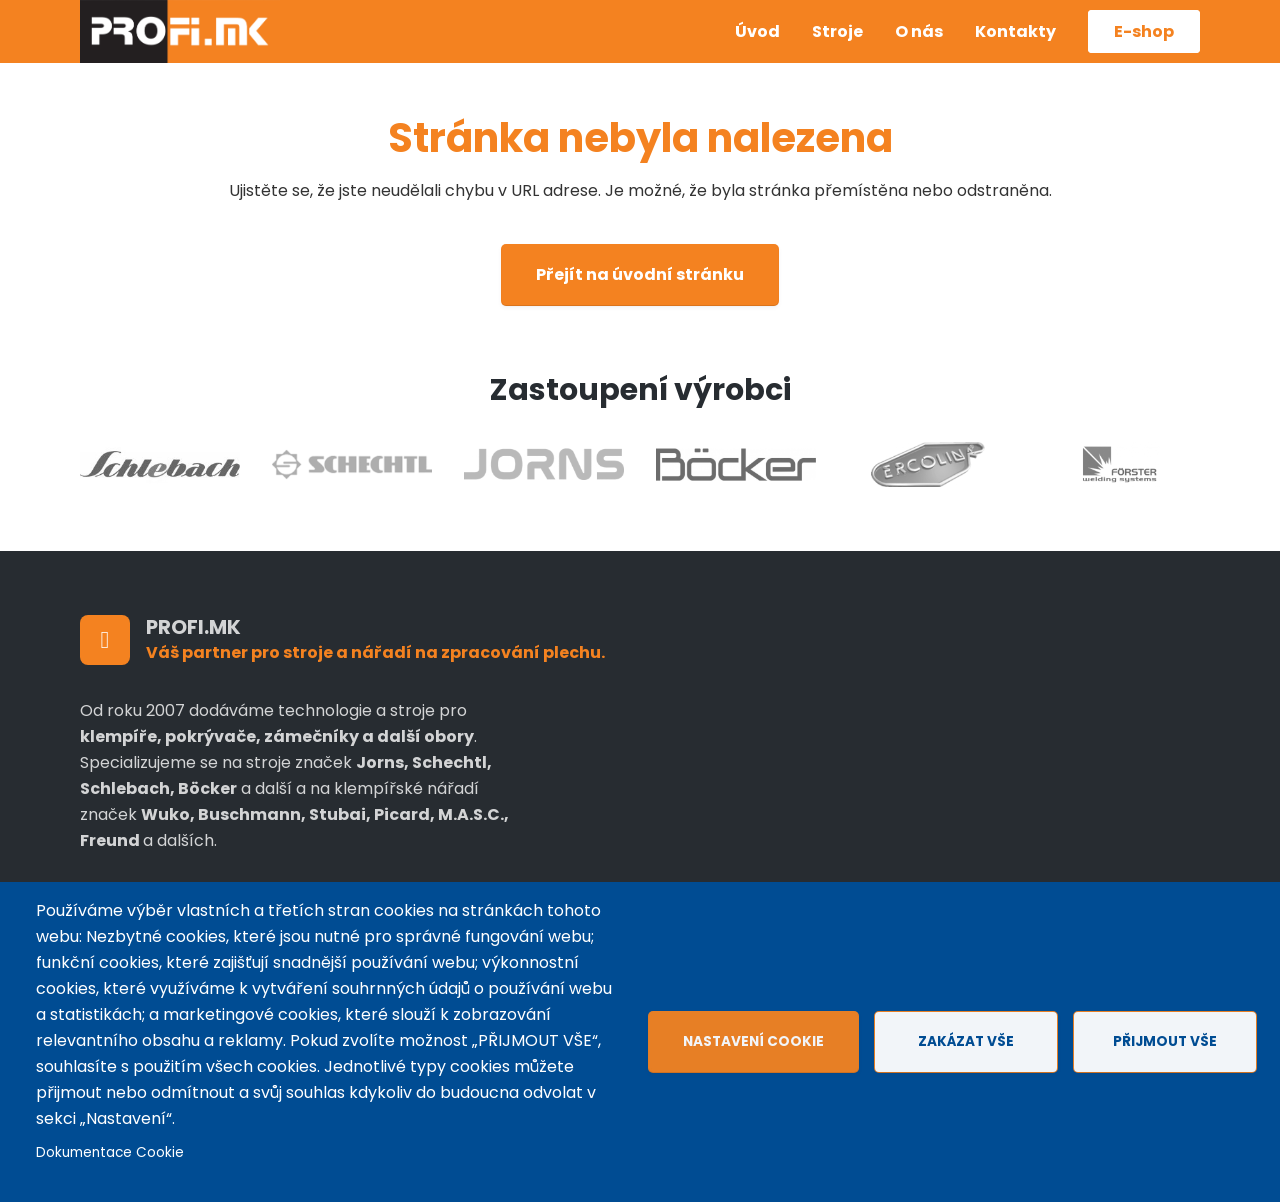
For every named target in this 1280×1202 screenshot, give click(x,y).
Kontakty (1015, 31)
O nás (919, 31)
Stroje (837, 31)
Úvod (757, 31)
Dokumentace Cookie (110, 1152)
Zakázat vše (966, 1041)
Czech (688, 17)
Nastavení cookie (753, 1041)
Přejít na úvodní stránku (640, 274)
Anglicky (688, 47)
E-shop (1144, 31)
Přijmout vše (1165, 1041)
